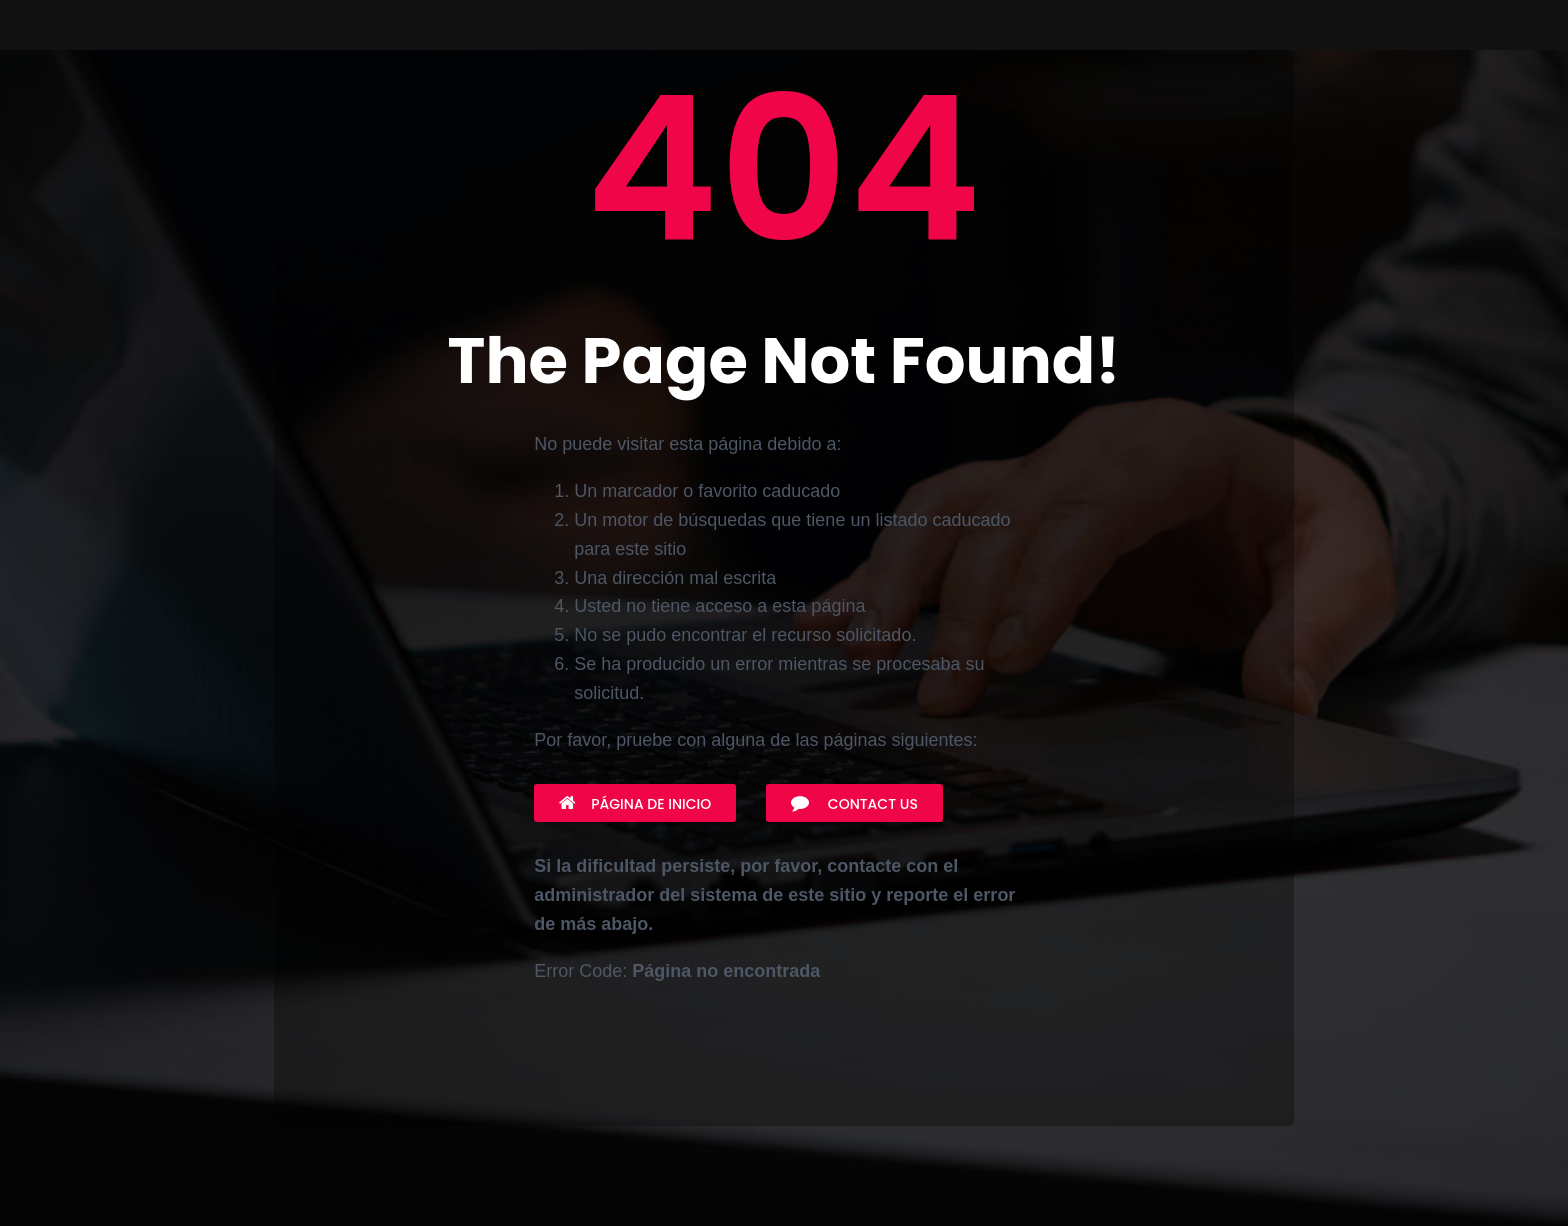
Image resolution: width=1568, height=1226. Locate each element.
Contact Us (854, 804)
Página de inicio (635, 804)
